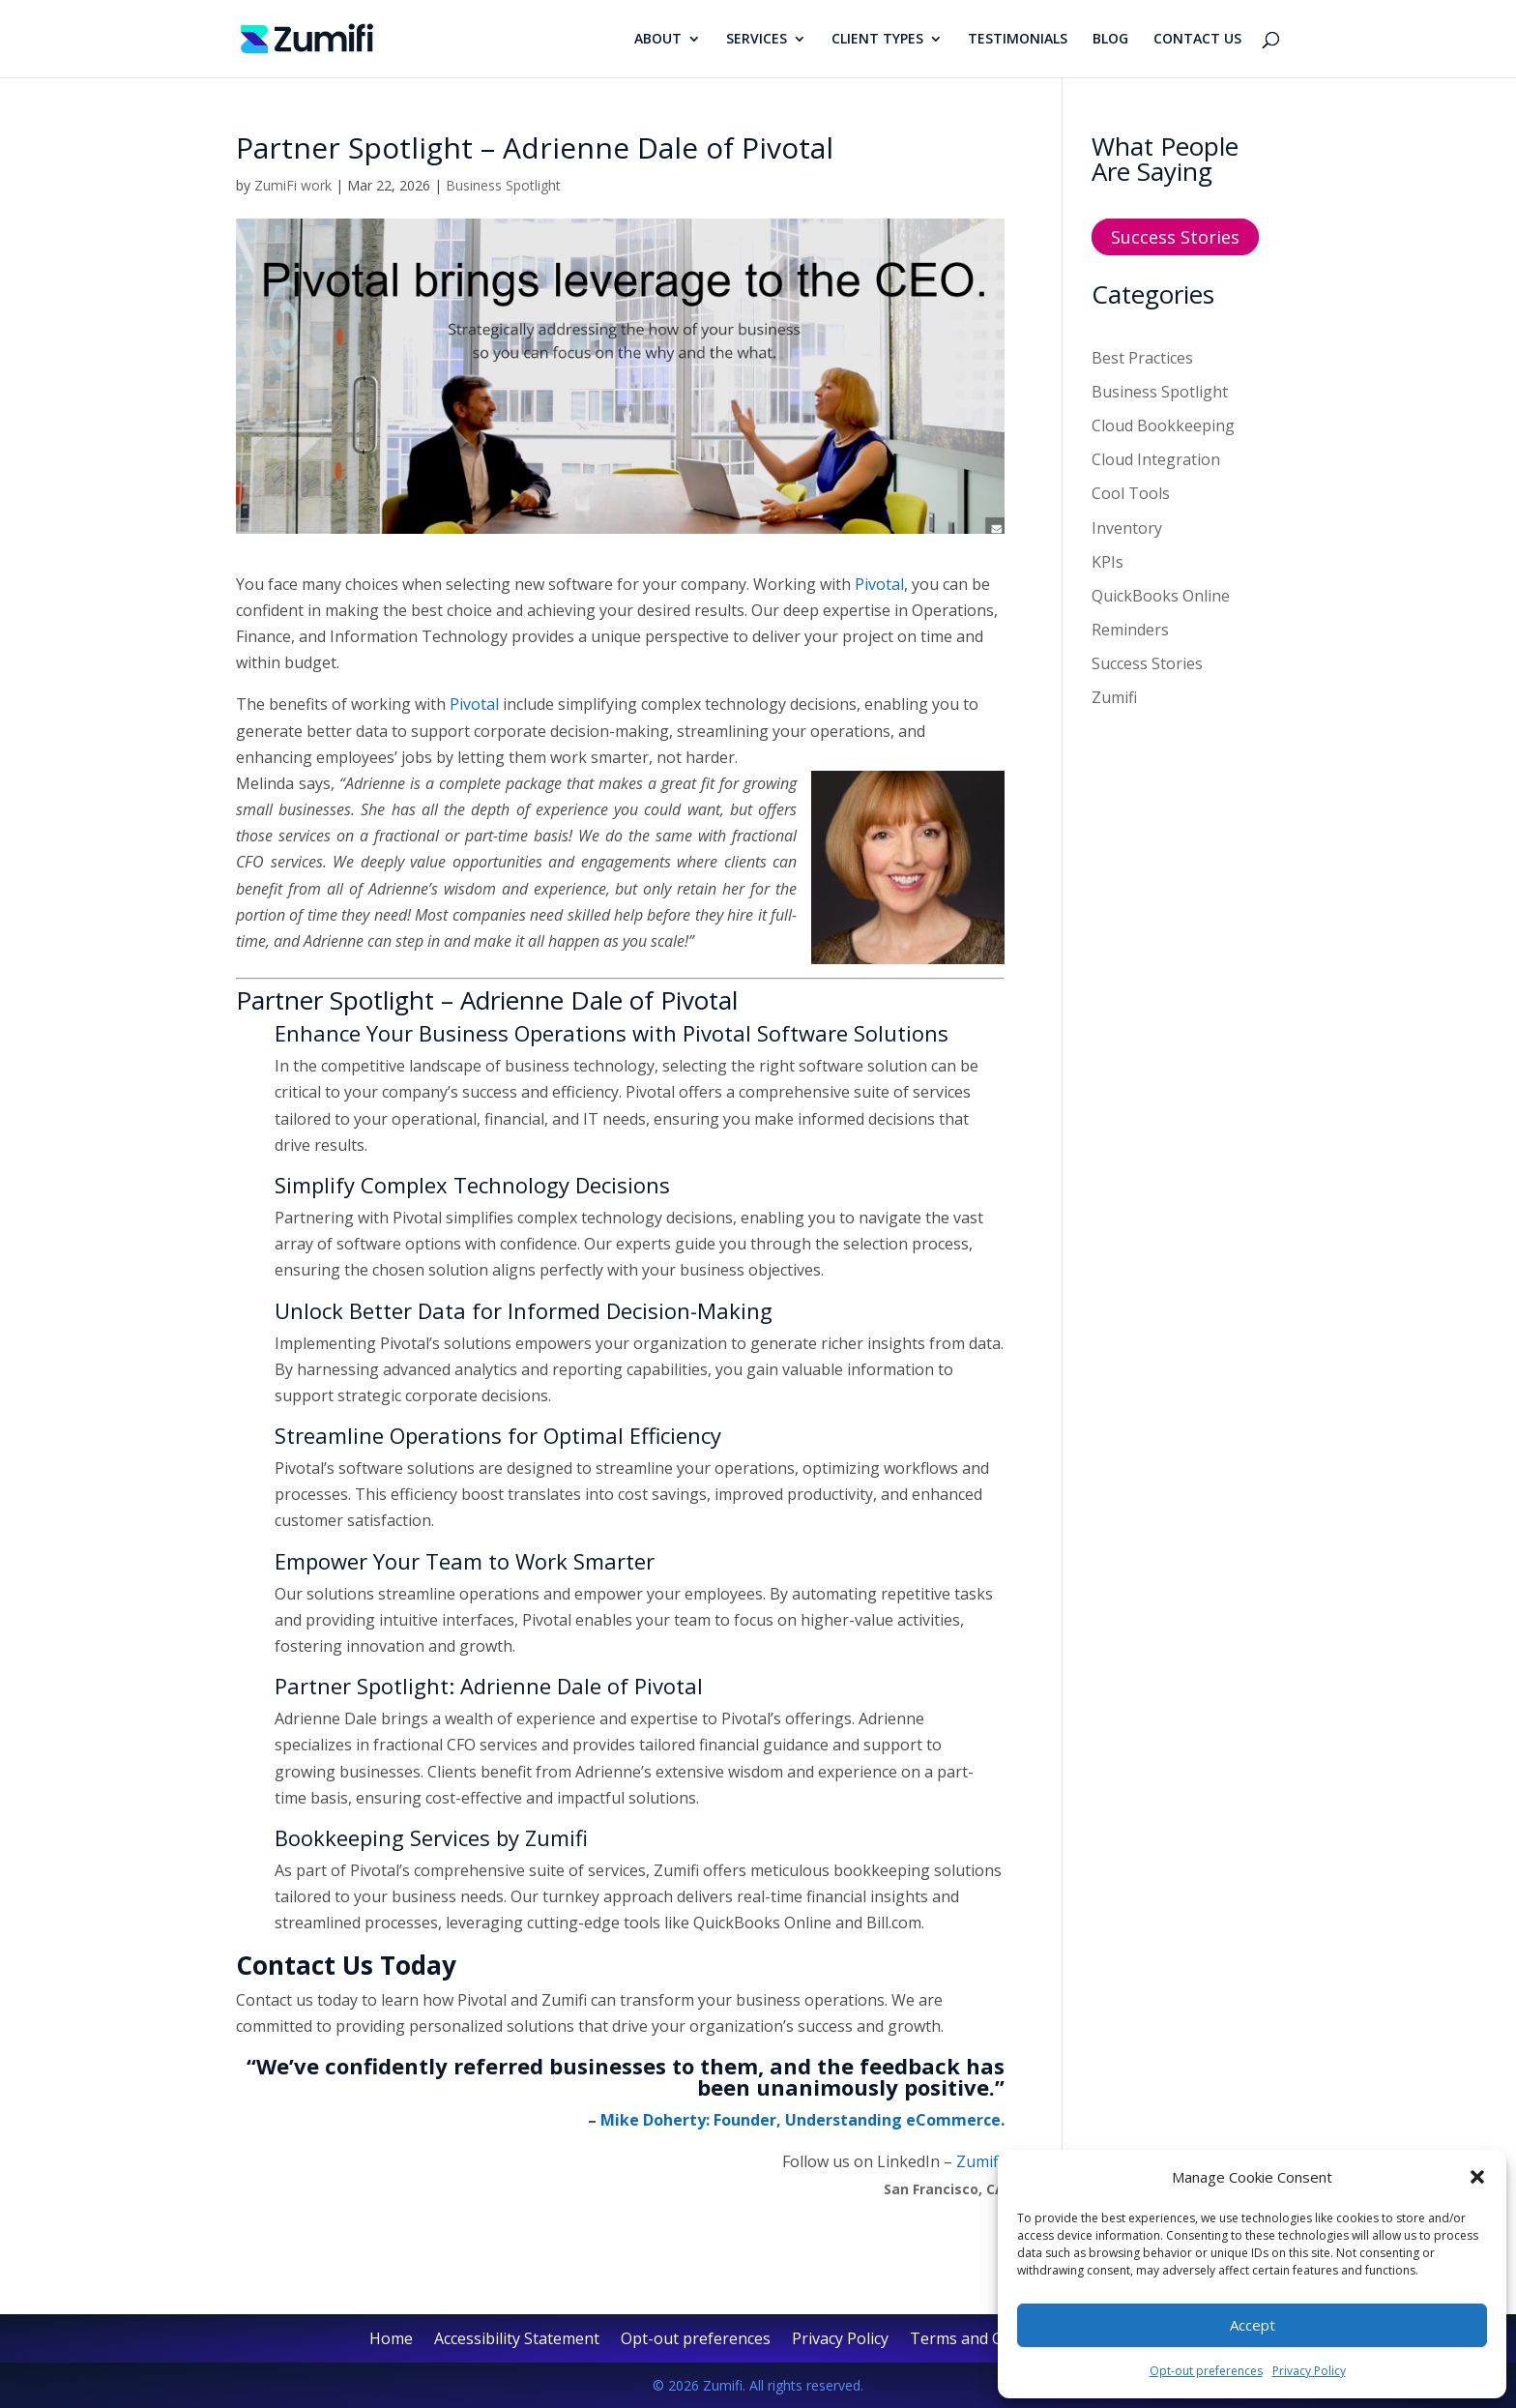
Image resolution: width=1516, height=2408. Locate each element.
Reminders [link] (1130, 629)
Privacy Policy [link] (1309, 2371)
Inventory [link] (1127, 528)
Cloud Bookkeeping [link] (1163, 425)
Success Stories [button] (1175, 237)
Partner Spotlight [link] (335, 1000)
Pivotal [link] (879, 584)
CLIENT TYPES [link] (877, 39)
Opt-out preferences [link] (1206, 2371)
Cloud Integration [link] (1156, 459)
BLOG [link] (1110, 39)
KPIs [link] (1107, 562)
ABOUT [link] (658, 39)
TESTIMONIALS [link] (1017, 39)
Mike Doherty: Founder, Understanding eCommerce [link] (800, 2119)
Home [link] (391, 2340)
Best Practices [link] (1142, 357)
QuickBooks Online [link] (1161, 595)
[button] (1477, 2177)
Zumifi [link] (1114, 697)
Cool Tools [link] (1131, 493)
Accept (1252, 2325)
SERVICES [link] (756, 39)
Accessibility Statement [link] (516, 2340)
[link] (307, 36)
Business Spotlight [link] (503, 185)
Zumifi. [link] (980, 2161)
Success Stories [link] (1147, 663)
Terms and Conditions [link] (990, 2340)
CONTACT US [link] (1197, 39)
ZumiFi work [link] (293, 185)
